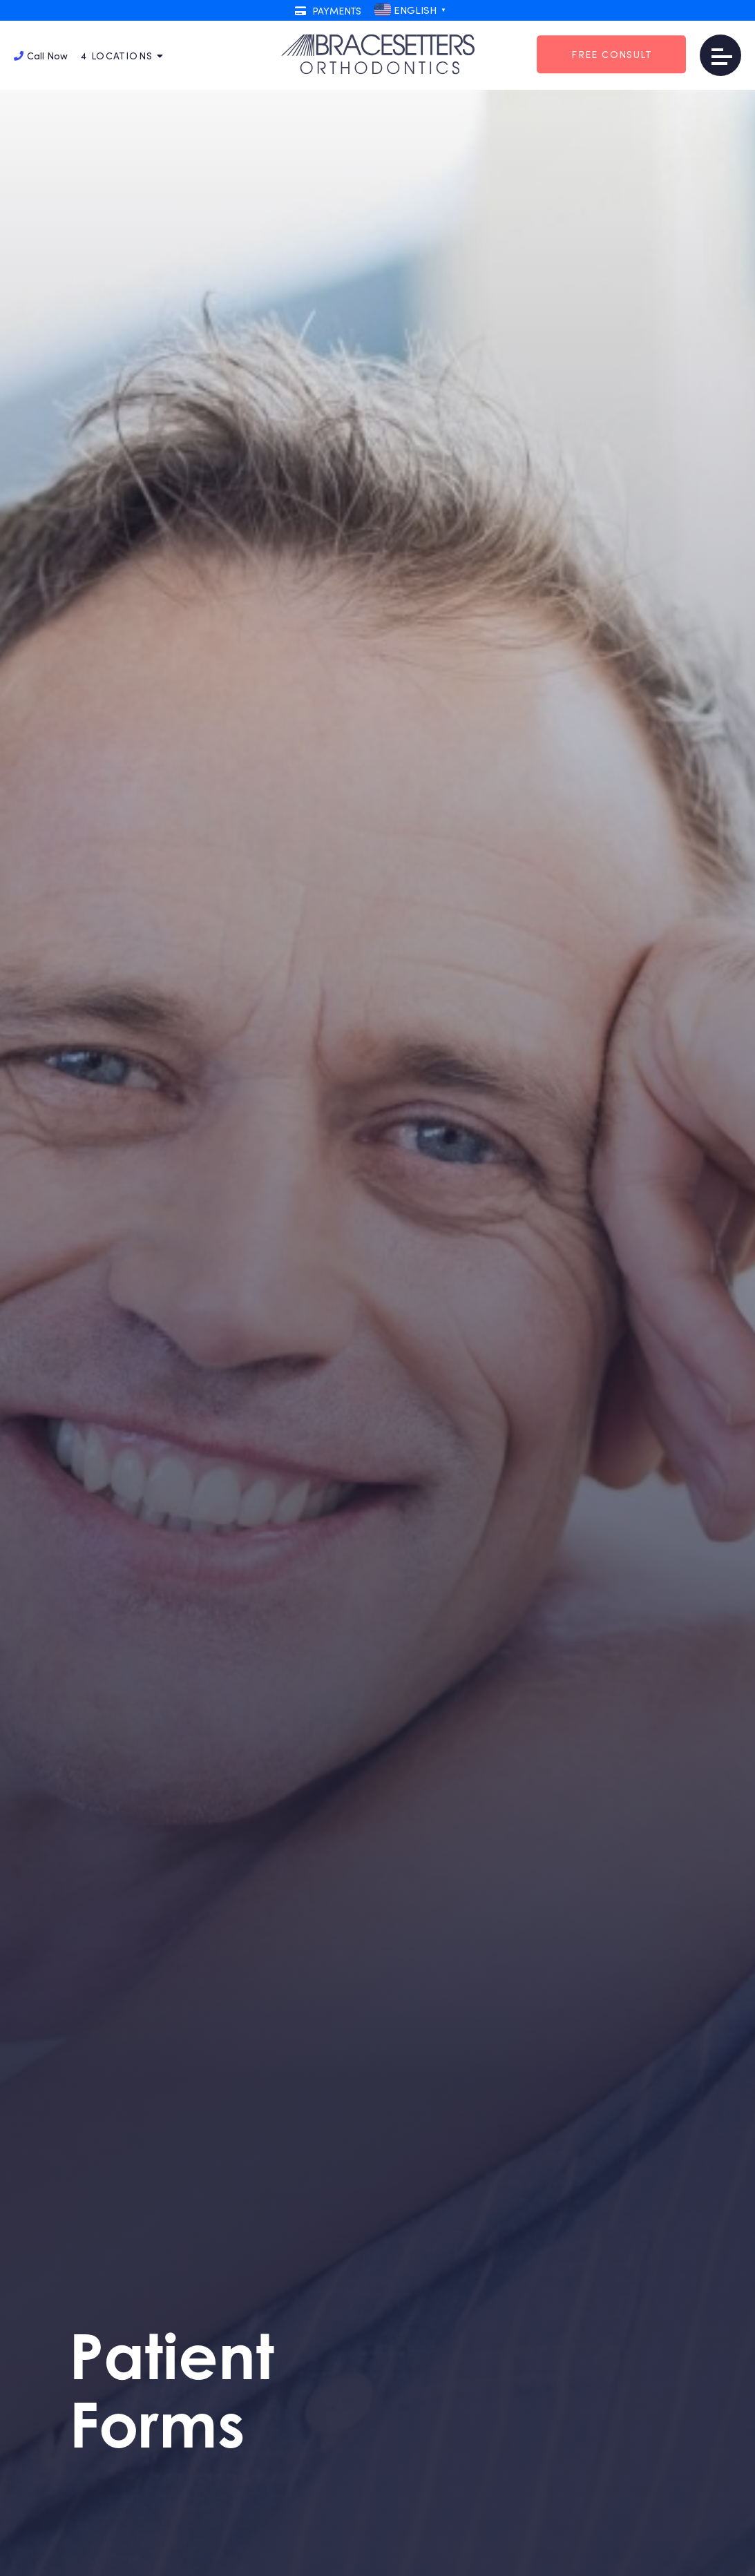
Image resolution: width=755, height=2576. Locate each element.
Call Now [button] (41, 55)
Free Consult (611, 54)
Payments (328, 10)
